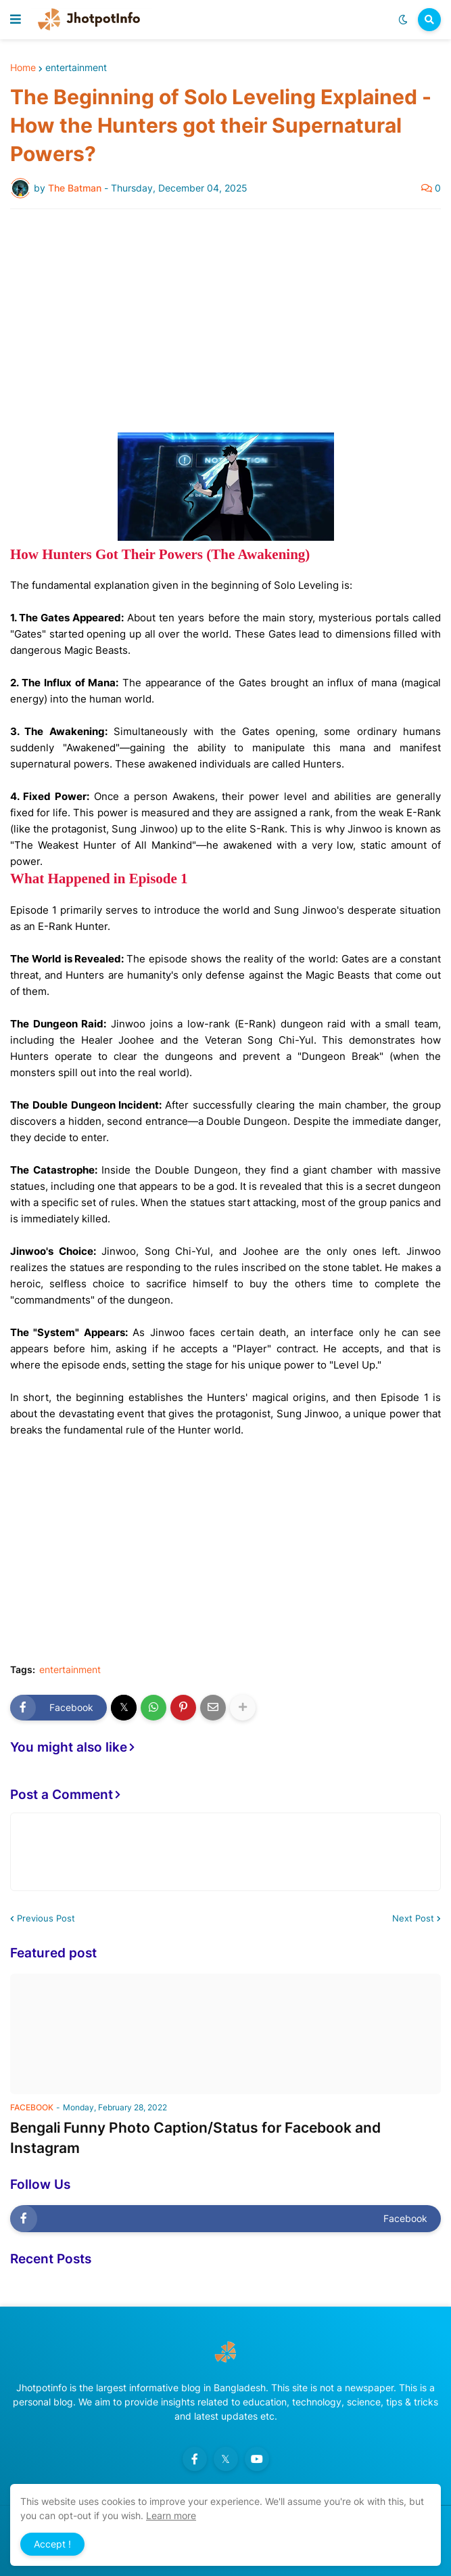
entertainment (76, 67)
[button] (15, 19)
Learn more (171, 2515)
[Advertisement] (225, 321)
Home (23, 67)
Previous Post (46, 1918)
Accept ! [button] (52, 2544)
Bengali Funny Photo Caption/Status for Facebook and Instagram (195, 2137)
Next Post (413, 1918)
